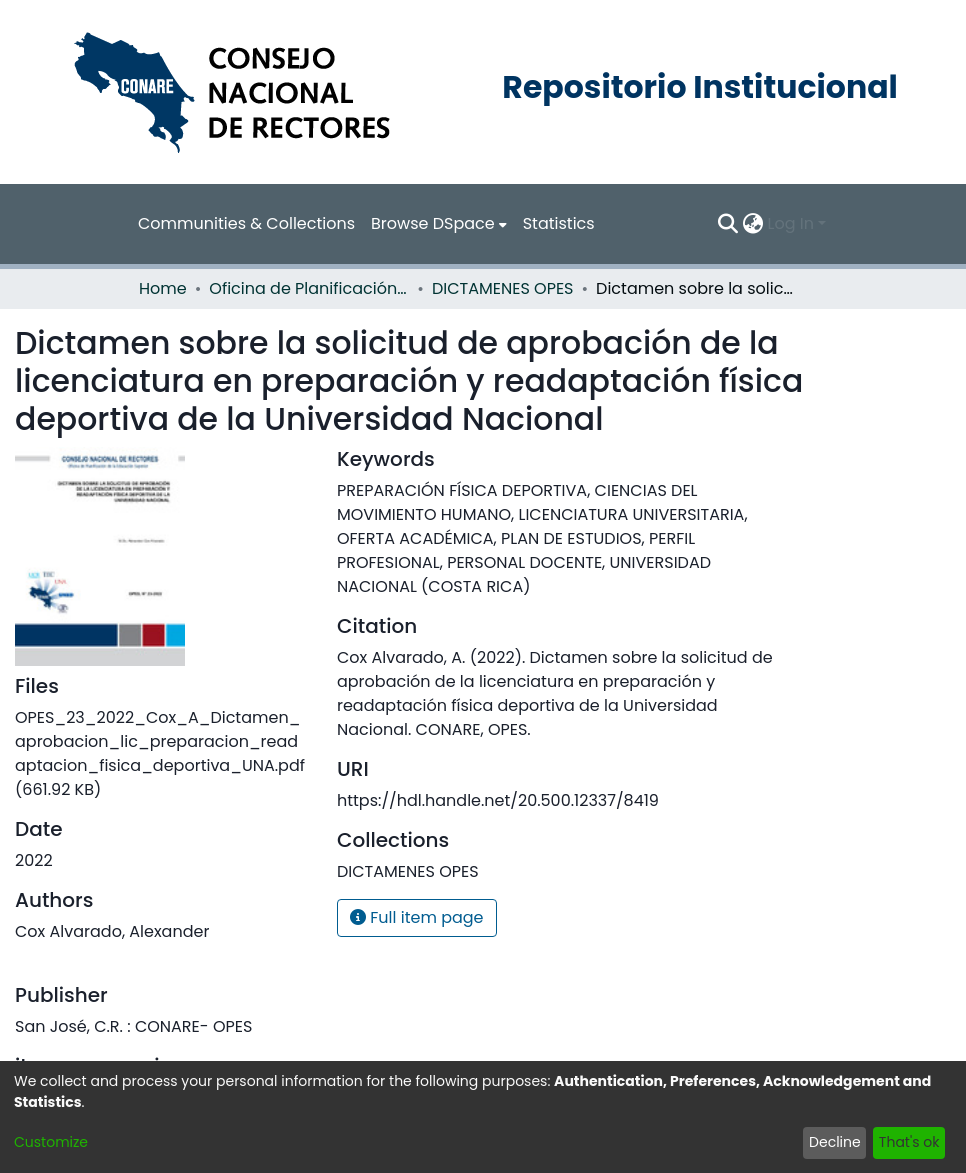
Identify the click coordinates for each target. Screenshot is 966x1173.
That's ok (909, 1142)
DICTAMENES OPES (503, 288)
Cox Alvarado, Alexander (112, 931)
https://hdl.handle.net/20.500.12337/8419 (498, 800)
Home (163, 288)
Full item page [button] (417, 917)
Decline (835, 1142)
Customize (51, 1142)
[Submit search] (728, 224)
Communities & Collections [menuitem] (246, 223)
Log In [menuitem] (791, 223)
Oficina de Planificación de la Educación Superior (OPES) (309, 288)
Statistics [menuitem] (559, 223)
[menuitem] (439, 224)
